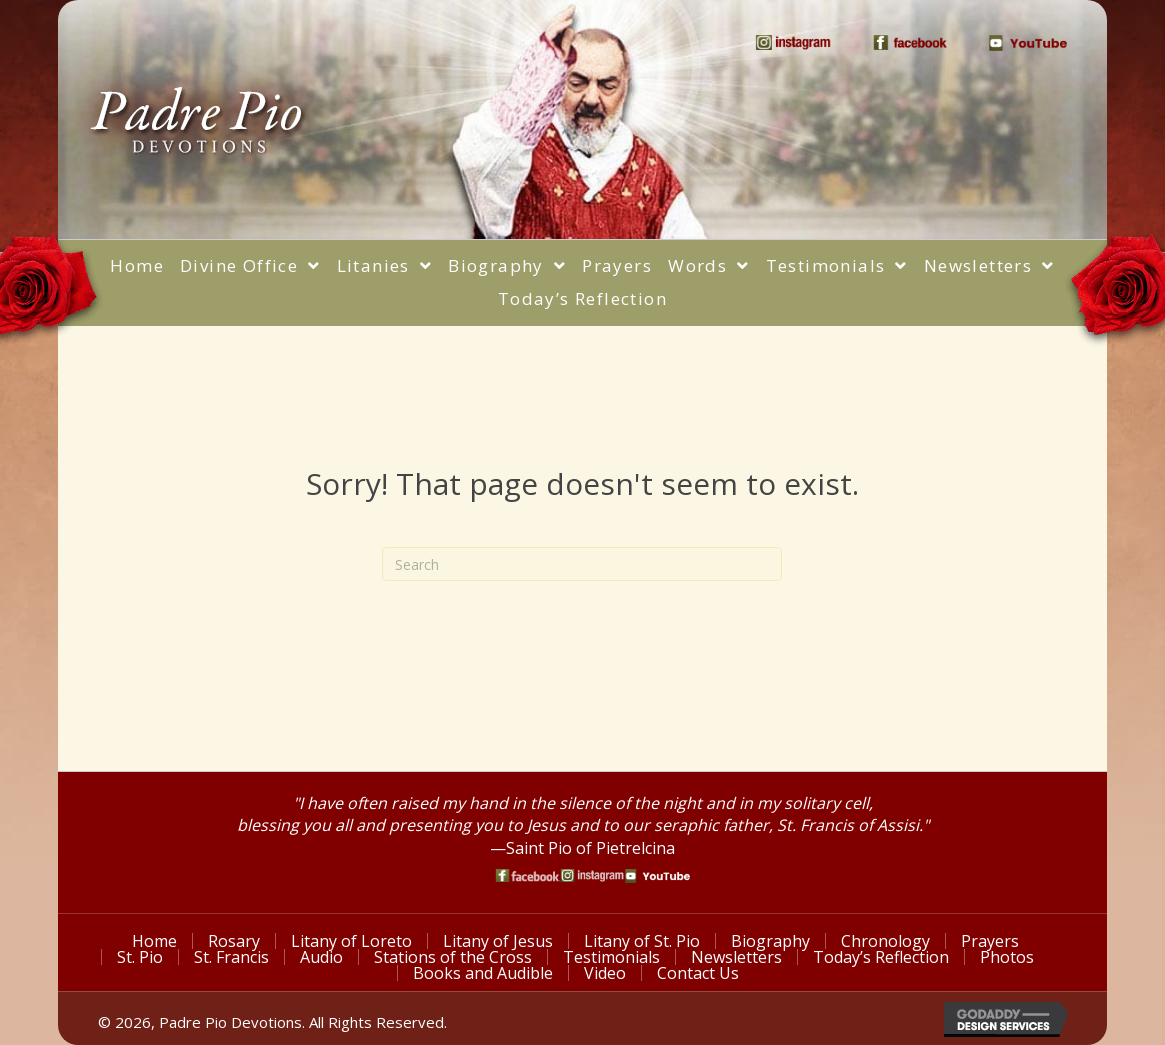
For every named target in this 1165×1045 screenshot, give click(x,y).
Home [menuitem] (154, 941)
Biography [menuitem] (770, 941)
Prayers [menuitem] (990, 941)
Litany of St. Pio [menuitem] (642, 941)
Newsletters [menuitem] (736, 957)
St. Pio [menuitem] (140, 957)
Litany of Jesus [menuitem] (498, 941)
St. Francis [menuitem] (231, 957)
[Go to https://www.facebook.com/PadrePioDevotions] (527, 875)
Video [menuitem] (605, 973)
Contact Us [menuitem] (698, 973)
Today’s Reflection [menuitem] (881, 957)
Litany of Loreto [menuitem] (351, 941)
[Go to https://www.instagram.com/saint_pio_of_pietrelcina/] (592, 875)
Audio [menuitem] (321, 957)
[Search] (582, 564)
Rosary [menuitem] (234, 941)
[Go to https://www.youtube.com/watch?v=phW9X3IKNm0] (657, 876)
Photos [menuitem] (1007, 957)
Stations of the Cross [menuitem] (453, 957)
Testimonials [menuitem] (611, 957)
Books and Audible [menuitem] (483, 973)
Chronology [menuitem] (885, 941)
